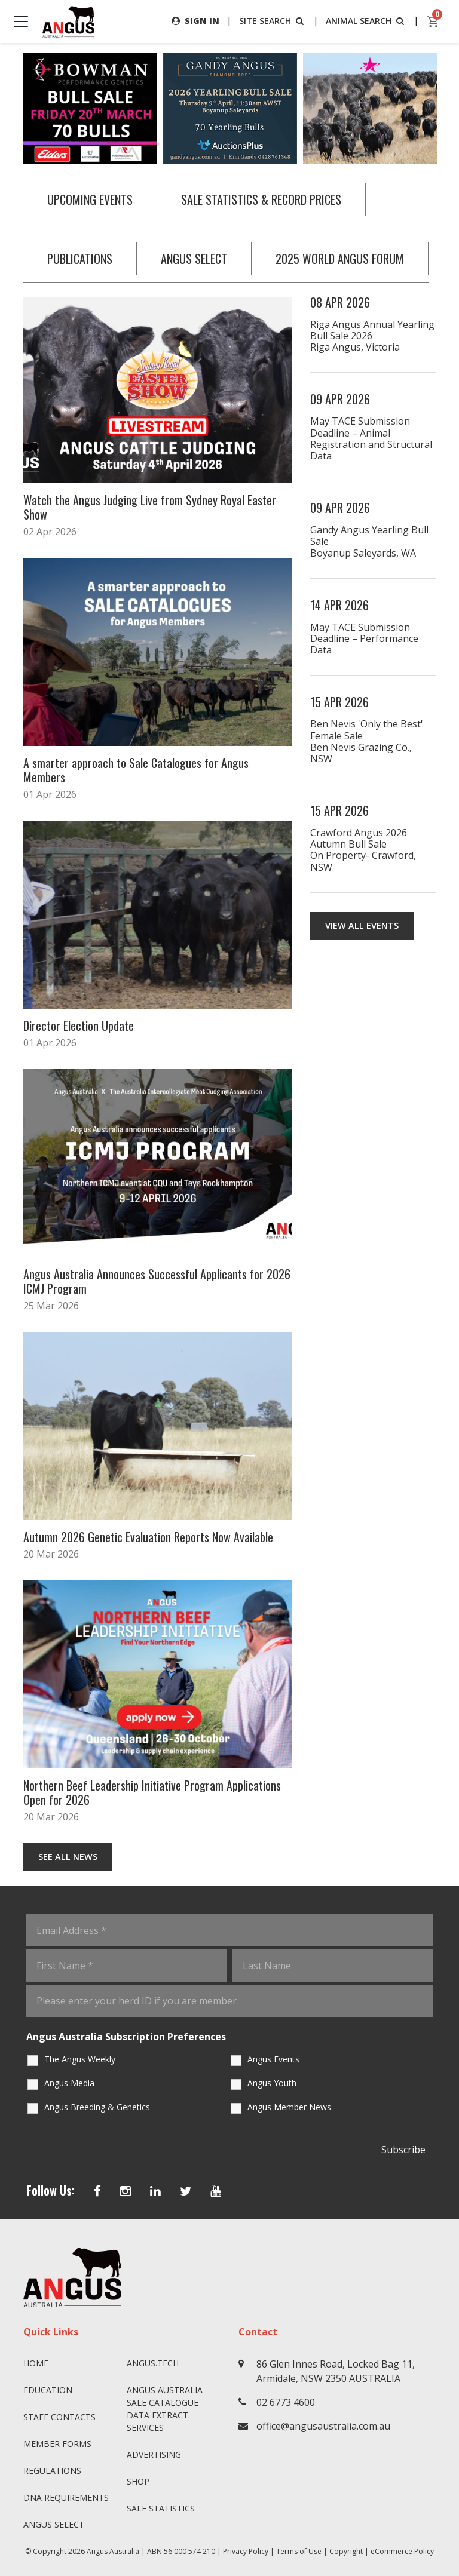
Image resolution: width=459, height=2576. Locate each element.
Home (35, 2363)
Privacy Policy (245, 2551)
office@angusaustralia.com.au (323, 2426)
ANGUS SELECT (194, 259)
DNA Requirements (66, 2497)
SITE (272, 20)
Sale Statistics (161, 2508)
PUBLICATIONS (79, 259)
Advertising (154, 2454)
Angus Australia (113, 2551)
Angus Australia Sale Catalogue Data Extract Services (165, 2408)
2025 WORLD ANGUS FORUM (340, 259)
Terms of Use (299, 2551)
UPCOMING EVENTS (90, 199)
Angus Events (273, 2059)
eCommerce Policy (402, 2551)
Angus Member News (289, 2107)
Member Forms (57, 2443)
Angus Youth (271, 2083)
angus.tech (153, 2363)
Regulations (52, 2470)
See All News (67, 1856)
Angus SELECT (53, 2524)
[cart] (433, 21)
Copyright (346, 2551)
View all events (362, 925)
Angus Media (69, 2083)
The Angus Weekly (79, 2059)
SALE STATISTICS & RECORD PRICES (261, 199)
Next (448, 109)
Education (47, 2390)
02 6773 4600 (285, 2402)
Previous (11, 109)
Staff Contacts (59, 2417)
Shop (138, 2481)
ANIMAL (366, 20)
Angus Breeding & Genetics (97, 2107)
